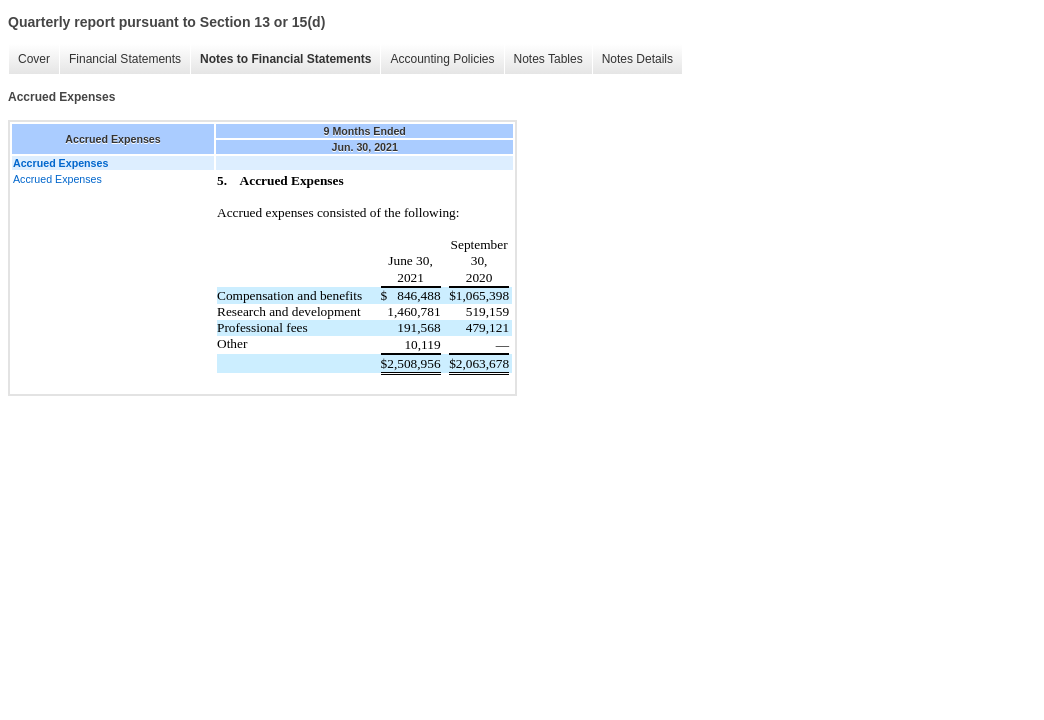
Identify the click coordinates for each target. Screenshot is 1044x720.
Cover (34, 59)
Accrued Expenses (57, 179)
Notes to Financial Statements (285, 59)
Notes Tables (548, 59)
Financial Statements (125, 59)
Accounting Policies (442, 59)
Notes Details (637, 59)
